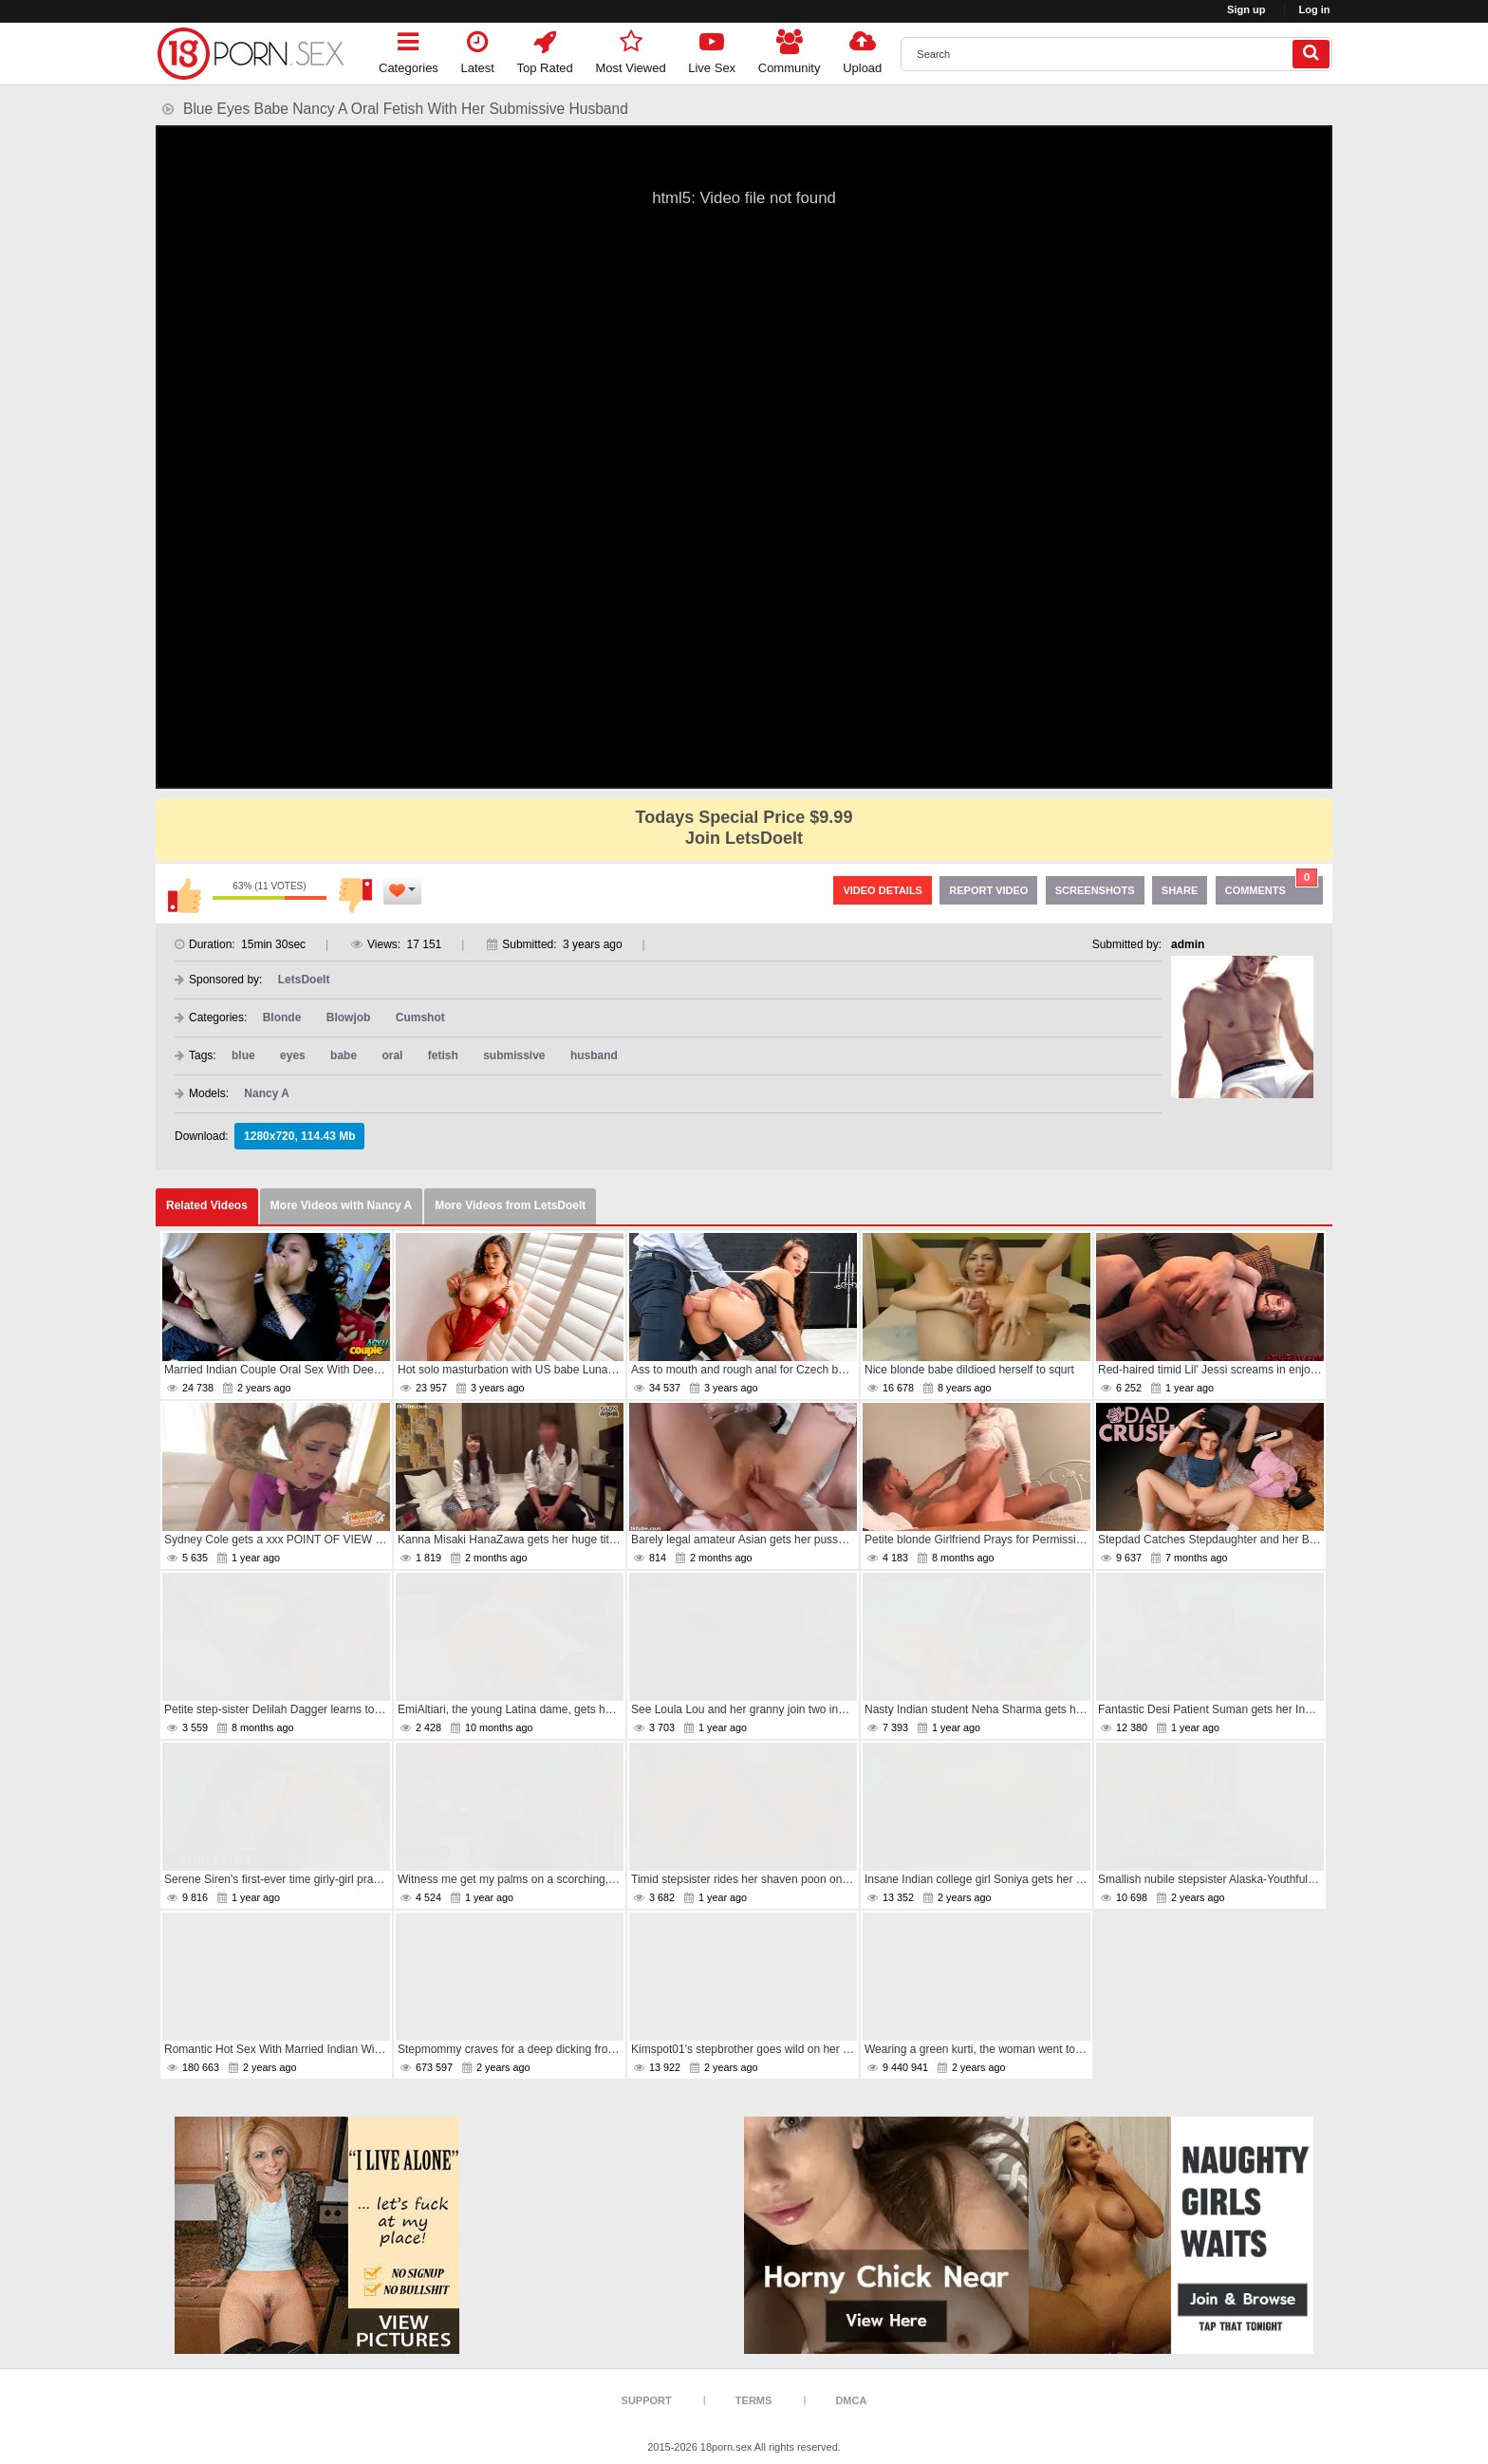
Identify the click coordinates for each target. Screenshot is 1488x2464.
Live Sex (711, 49)
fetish (443, 1055)
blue (243, 1055)
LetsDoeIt (304, 979)
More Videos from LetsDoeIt (510, 1205)
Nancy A (266, 1093)
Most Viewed (630, 49)
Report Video (988, 890)
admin (1187, 944)
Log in (1314, 9)
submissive (514, 1055)
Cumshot (420, 1017)
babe (343, 1055)
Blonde (282, 1017)
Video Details (882, 890)
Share (1180, 890)
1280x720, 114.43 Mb (299, 1136)
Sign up (1246, 9)
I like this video (184, 895)
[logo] (250, 53)
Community (789, 49)
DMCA (850, 2400)
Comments (1271, 886)
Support (647, 2400)
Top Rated (545, 49)
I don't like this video (355, 895)
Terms (753, 2400)
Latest (477, 49)
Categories (408, 49)
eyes (293, 1055)
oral (391, 1055)
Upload (862, 49)
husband (594, 1055)
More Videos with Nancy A (341, 1205)
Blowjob (348, 1017)
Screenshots (1095, 890)
